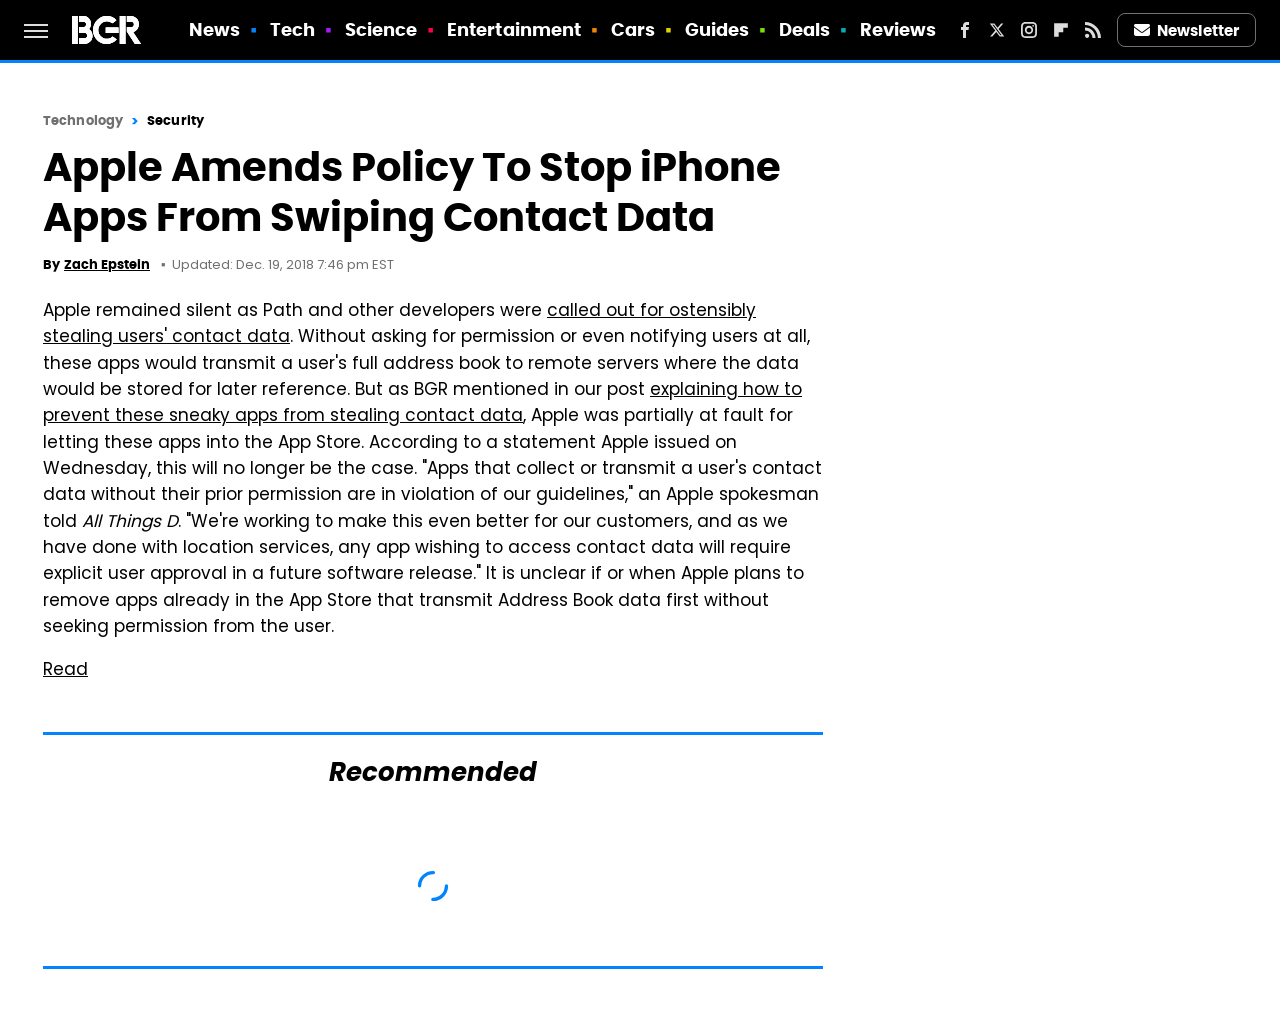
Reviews (898, 29)
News (214, 29)
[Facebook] (965, 30)
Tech (292, 29)
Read (65, 671)
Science (381, 29)
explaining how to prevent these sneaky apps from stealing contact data (422, 404)
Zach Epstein (107, 264)
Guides (717, 29)
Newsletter (1187, 30)
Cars (633, 29)
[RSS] (1093, 30)
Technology (83, 120)
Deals (805, 29)
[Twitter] (997, 30)
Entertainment (514, 29)
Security (175, 120)
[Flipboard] (1061, 30)
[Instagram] (1029, 30)
